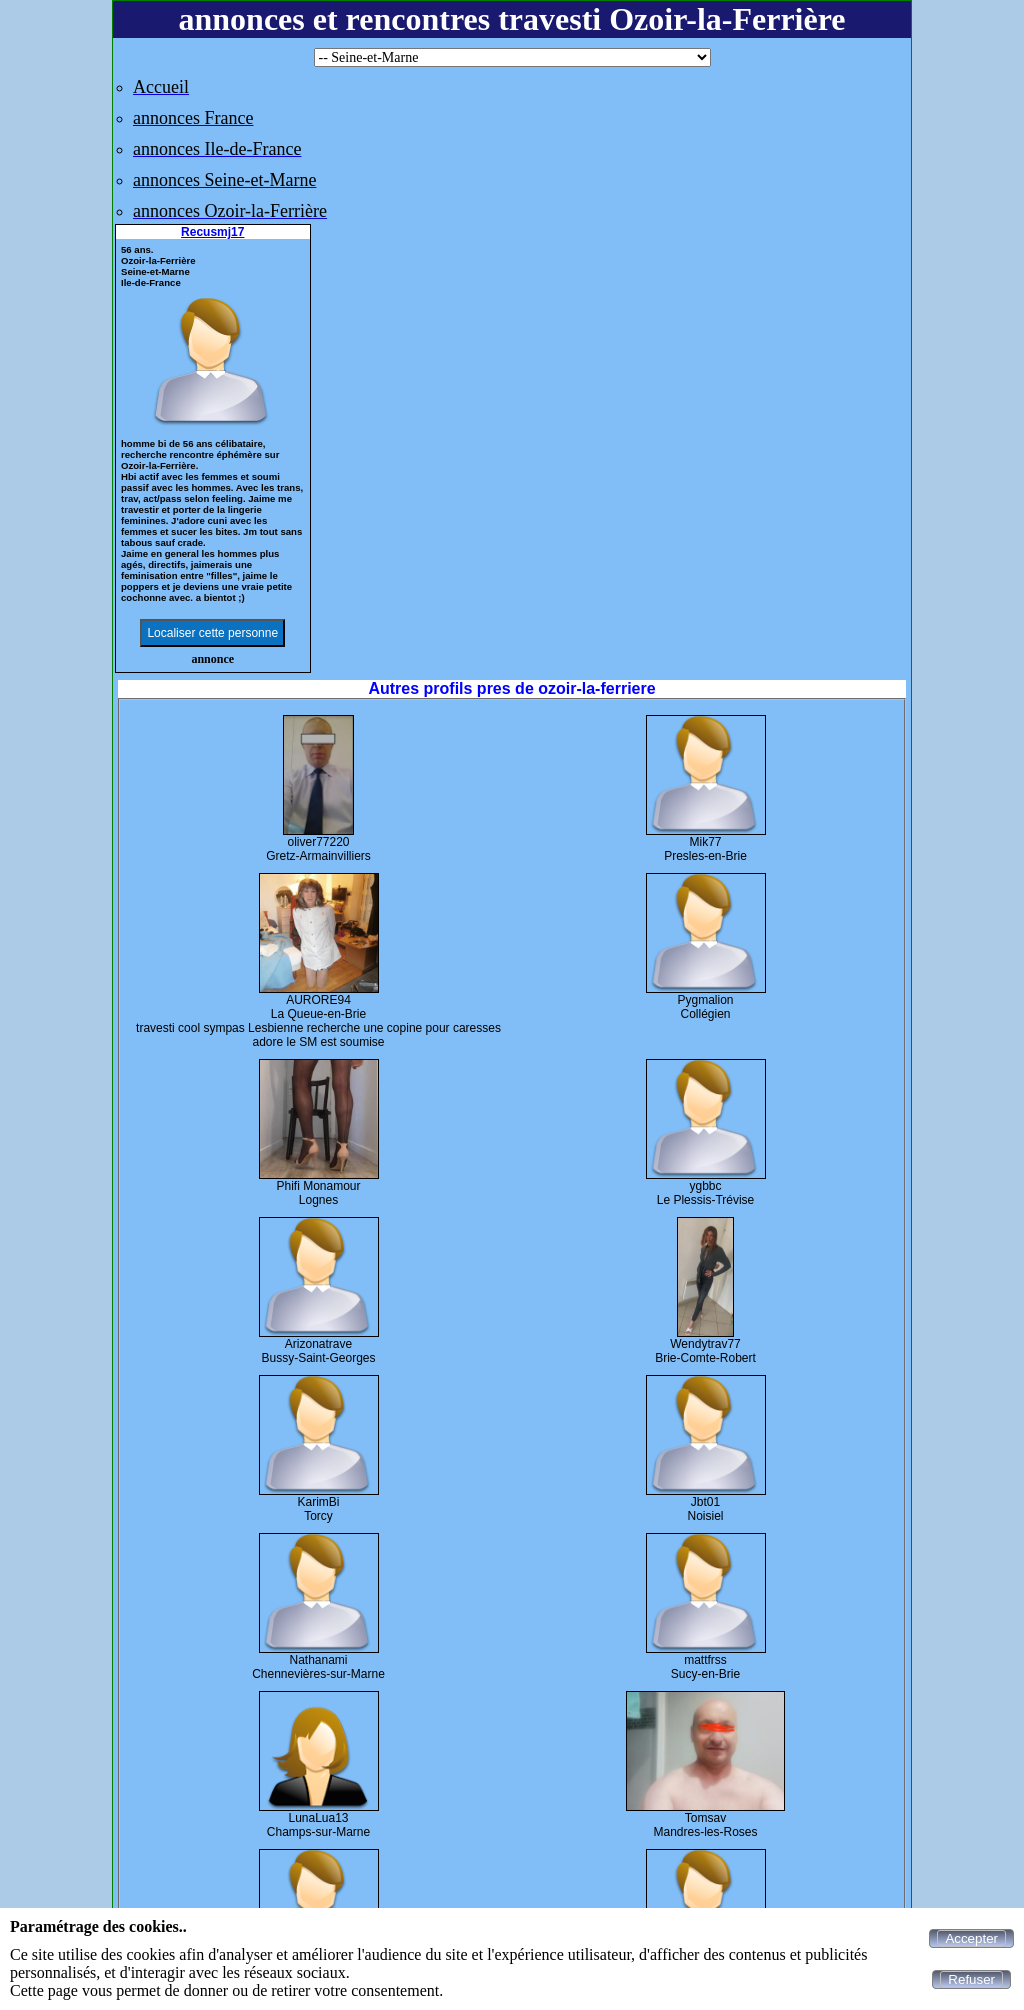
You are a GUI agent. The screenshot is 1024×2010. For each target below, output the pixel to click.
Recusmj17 (212, 232)
